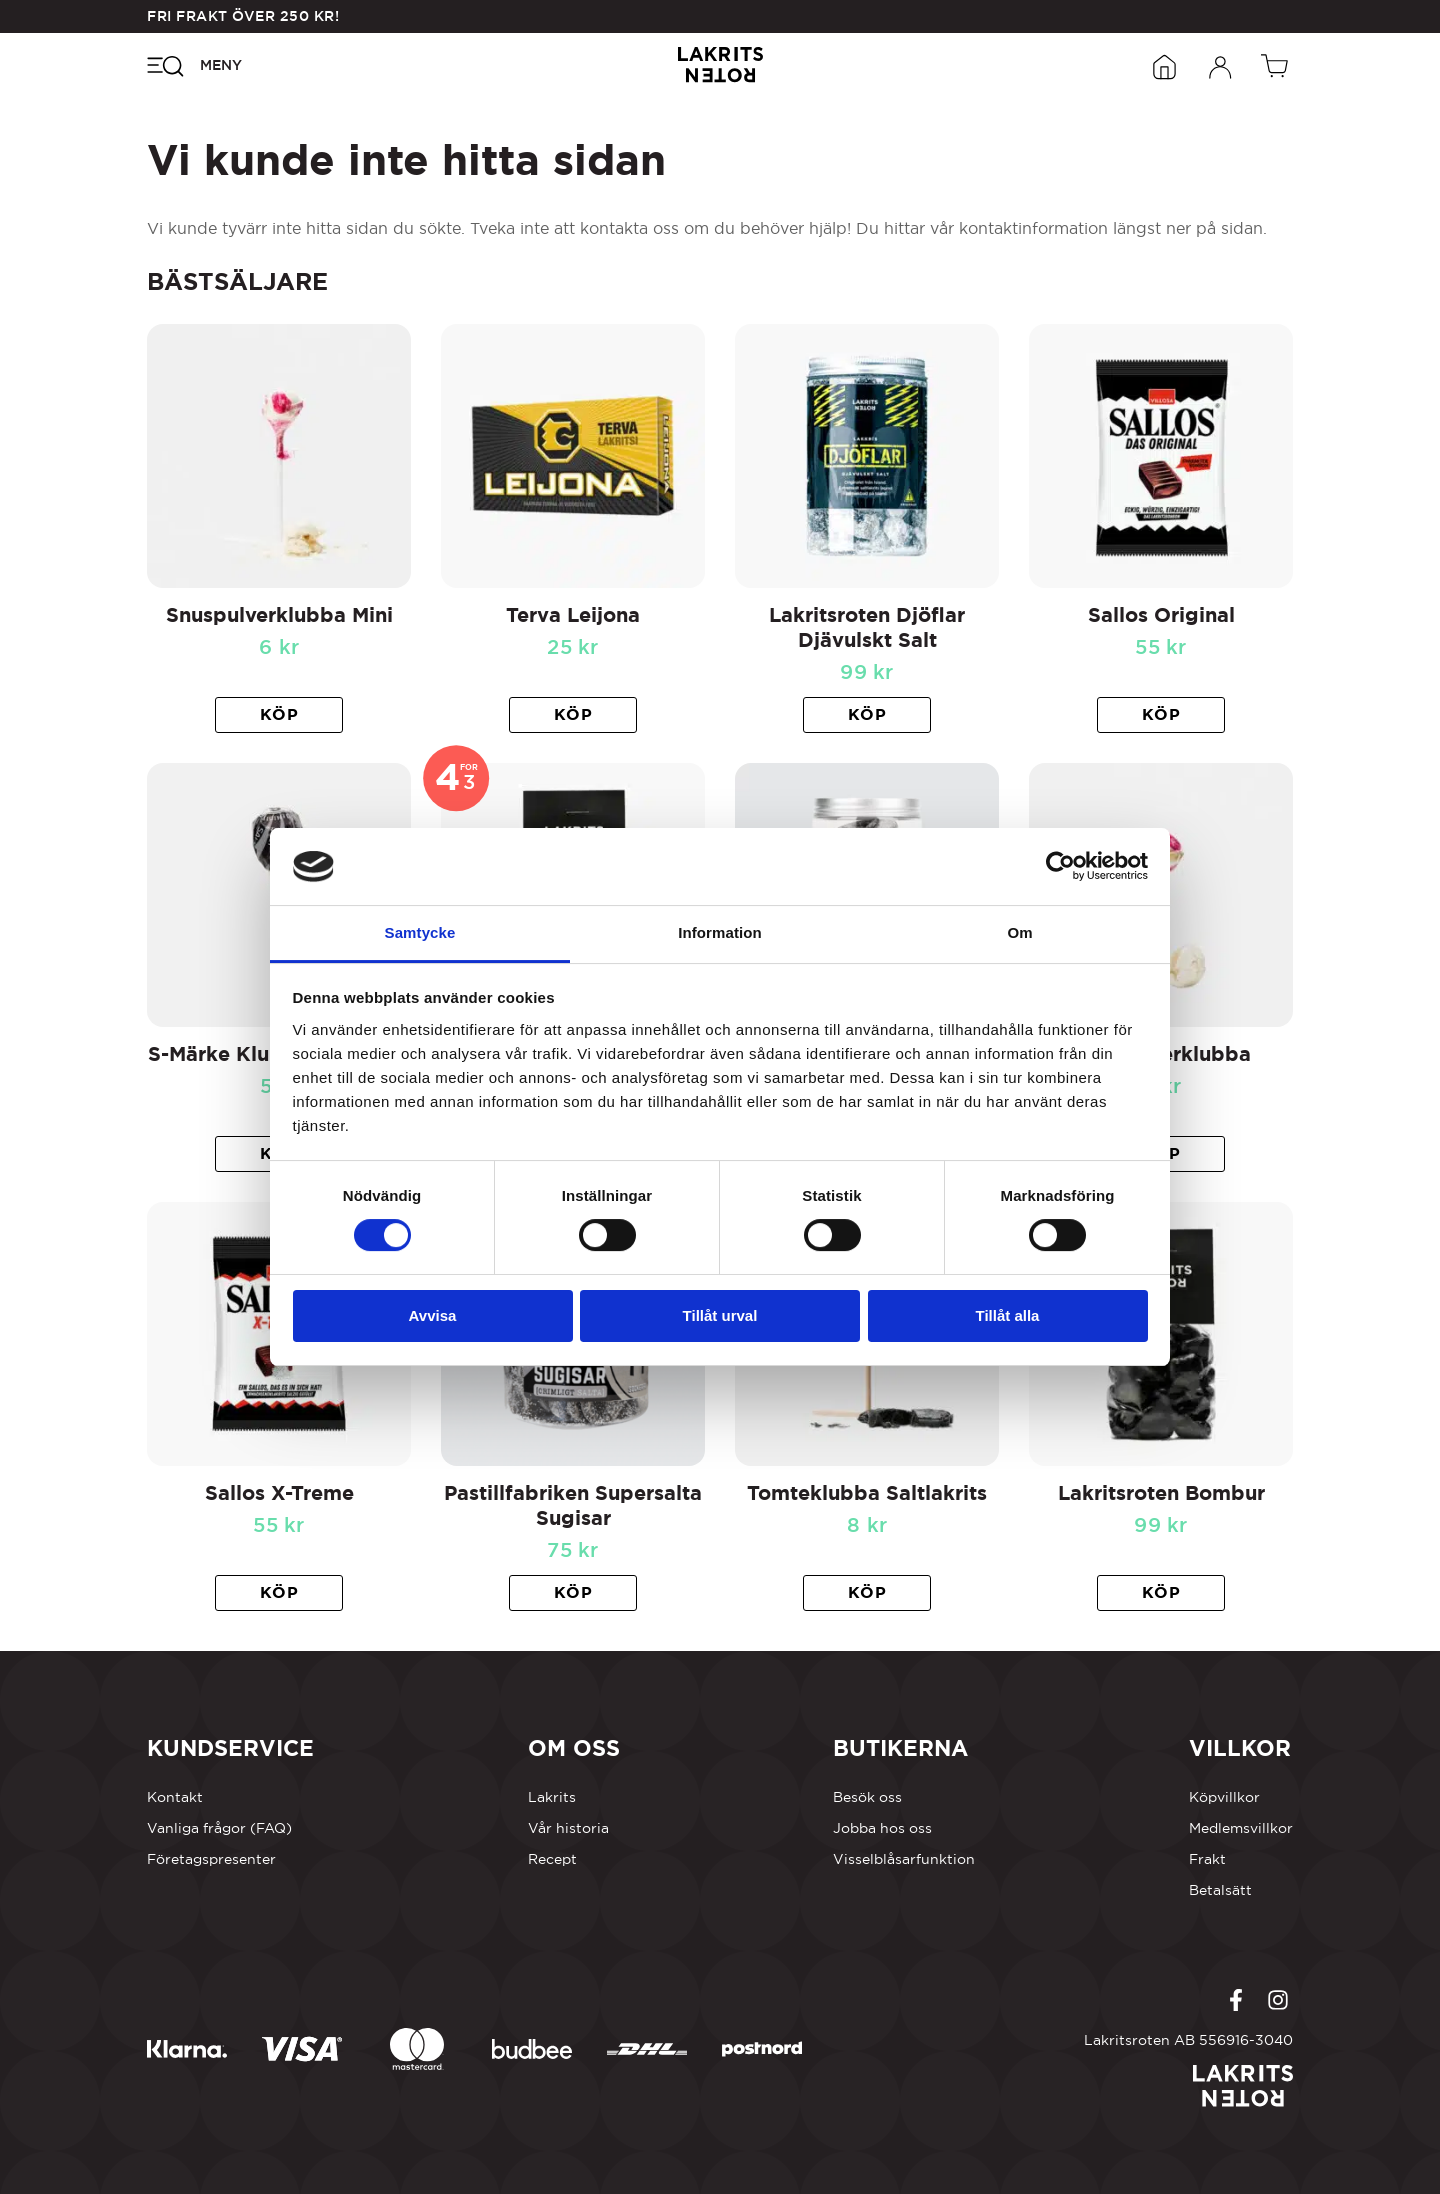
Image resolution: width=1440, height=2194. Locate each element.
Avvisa (433, 1315)
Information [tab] (720, 932)
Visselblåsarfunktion (904, 1859)
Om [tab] (1019, 932)
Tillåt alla (1008, 1315)
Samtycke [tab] (420, 932)
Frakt (1207, 1859)
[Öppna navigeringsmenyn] (194, 65)
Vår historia (568, 1828)
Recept (552, 1859)
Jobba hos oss (882, 1828)
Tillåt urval (720, 1315)
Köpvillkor (1224, 1797)
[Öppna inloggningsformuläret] (1221, 65)
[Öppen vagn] (1277, 65)
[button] (279, 715)
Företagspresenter (211, 1859)
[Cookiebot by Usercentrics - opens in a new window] (1060, 866)
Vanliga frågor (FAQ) (219, 1828)
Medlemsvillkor (1241, 1828)
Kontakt (175, 1797)
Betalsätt (1220, 1890)
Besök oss (867, 1797)
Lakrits (552, 1797)
